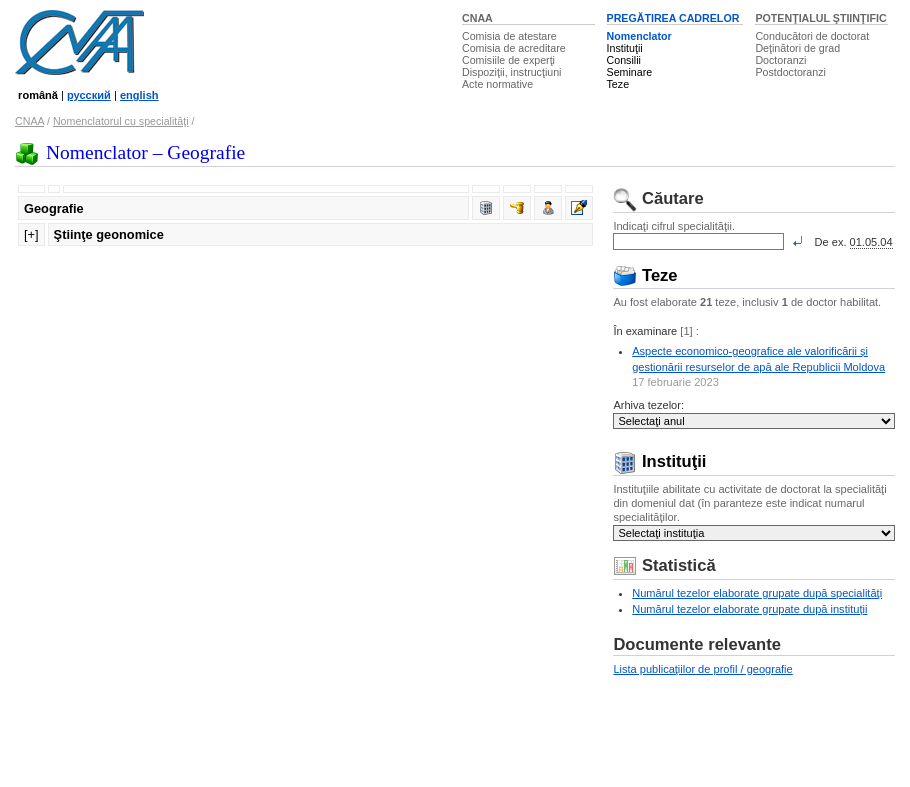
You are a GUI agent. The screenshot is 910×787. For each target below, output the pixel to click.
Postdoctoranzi (790, 72)
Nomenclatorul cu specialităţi (121, 121)
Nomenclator (639, 36)
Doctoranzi (780, 60)
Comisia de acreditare (514, 48)
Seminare (630, 72)
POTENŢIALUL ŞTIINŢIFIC (820, 18)
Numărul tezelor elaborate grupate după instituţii (749, 609)
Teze (618, 84)
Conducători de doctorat (812, 36)
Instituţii (625, 48)
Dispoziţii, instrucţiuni (512, 72)
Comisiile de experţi (508, 60)
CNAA (477, 18)
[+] (31, 234)
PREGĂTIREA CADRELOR (673, 18)
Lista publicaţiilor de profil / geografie (702, 669)
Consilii (624, 60)
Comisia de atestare (509, 36)
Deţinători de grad (797, 48)
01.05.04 (871, 242)
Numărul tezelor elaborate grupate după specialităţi (757, 593)
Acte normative (497, 84)
